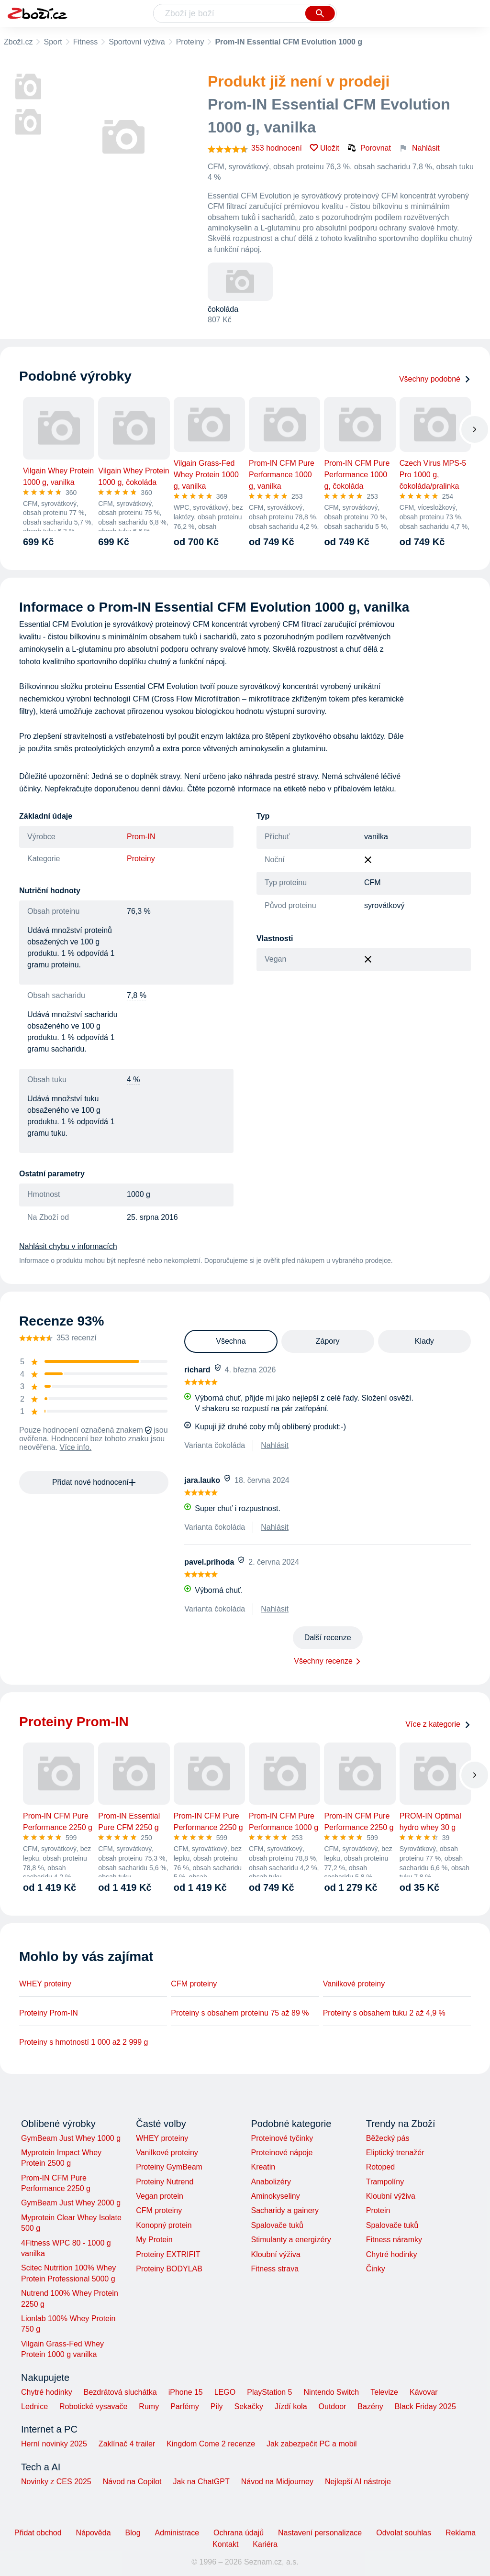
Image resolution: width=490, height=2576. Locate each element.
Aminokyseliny (275, 2196)
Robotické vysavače (93, 2406)
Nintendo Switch (331, 2392)
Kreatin (263, 2167)
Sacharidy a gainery (284, 2210)
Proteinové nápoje (281, 2152)
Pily (217, 2406)
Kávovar (424, 2392)
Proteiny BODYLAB (169, 2269)
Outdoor (332, 2406)
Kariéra (265, 2544)
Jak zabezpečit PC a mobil (312, 2444)
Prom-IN (141, 837)
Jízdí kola (291, 2406)
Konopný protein (164, 2225)
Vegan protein (159, 2196)
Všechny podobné (435, 379)
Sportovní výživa (137, 42)
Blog (133, 2533)
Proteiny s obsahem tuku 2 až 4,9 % (384, 2013)
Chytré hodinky (391, 2254)
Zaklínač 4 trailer (127, 2444)
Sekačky (248, 2406)
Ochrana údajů (238, 2533)
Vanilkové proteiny (354, 1984)
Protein (378, 2210)
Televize (384, 2392)
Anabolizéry (271, 2182)
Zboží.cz (18, 42)
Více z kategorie (438, 1724)
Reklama (460, 2533)
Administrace (177, 2533)
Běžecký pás (388, 2138)
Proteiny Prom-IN (48, 2013)
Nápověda (93, 2533)
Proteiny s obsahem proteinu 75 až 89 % (240, 2013)
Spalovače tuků (277, 2225)
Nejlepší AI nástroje (358, 2481)
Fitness (85, 42)
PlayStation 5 (269, 2392)
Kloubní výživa (275, 2254)
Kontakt (225, 2544)
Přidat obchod (38, 2533)
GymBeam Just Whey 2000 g (71, 2203)
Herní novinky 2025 (54, 2444)
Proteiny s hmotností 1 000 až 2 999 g (83, 2042)
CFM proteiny (194, 1984)
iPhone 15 (185, 2392)
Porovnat (369, 148)
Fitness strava (275, 2269)
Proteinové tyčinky (282, 2138)
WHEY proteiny (45, 1984)
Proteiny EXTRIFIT (168, 2254)
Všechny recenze (323, 1661)
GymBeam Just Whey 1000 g (71, 2138)
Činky (375, 2269)
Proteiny (190, 42)
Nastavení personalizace (320, 2533)
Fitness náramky (394, 2240)
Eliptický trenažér (395, 2152)
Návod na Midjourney (277, 2481)
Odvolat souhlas (403, 2533)
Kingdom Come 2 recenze (211, 2444)
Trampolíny (385, 2182)
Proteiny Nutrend (164, 2182)
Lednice (34, 2406)
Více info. (76, 1447)
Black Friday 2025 (425, 2406)
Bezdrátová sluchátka (120, 2392)
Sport (53, 42)
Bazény (370, 2406)
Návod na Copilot (132, 2481)
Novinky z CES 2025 (56, 2481)
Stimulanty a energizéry (291, 2240)
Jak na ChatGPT (201, 2481)
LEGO (224, 2392)
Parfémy (184, 2406)
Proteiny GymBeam (169, 2167)
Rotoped (380, 2167)
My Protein (154, 2240)
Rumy (149, 2406)
